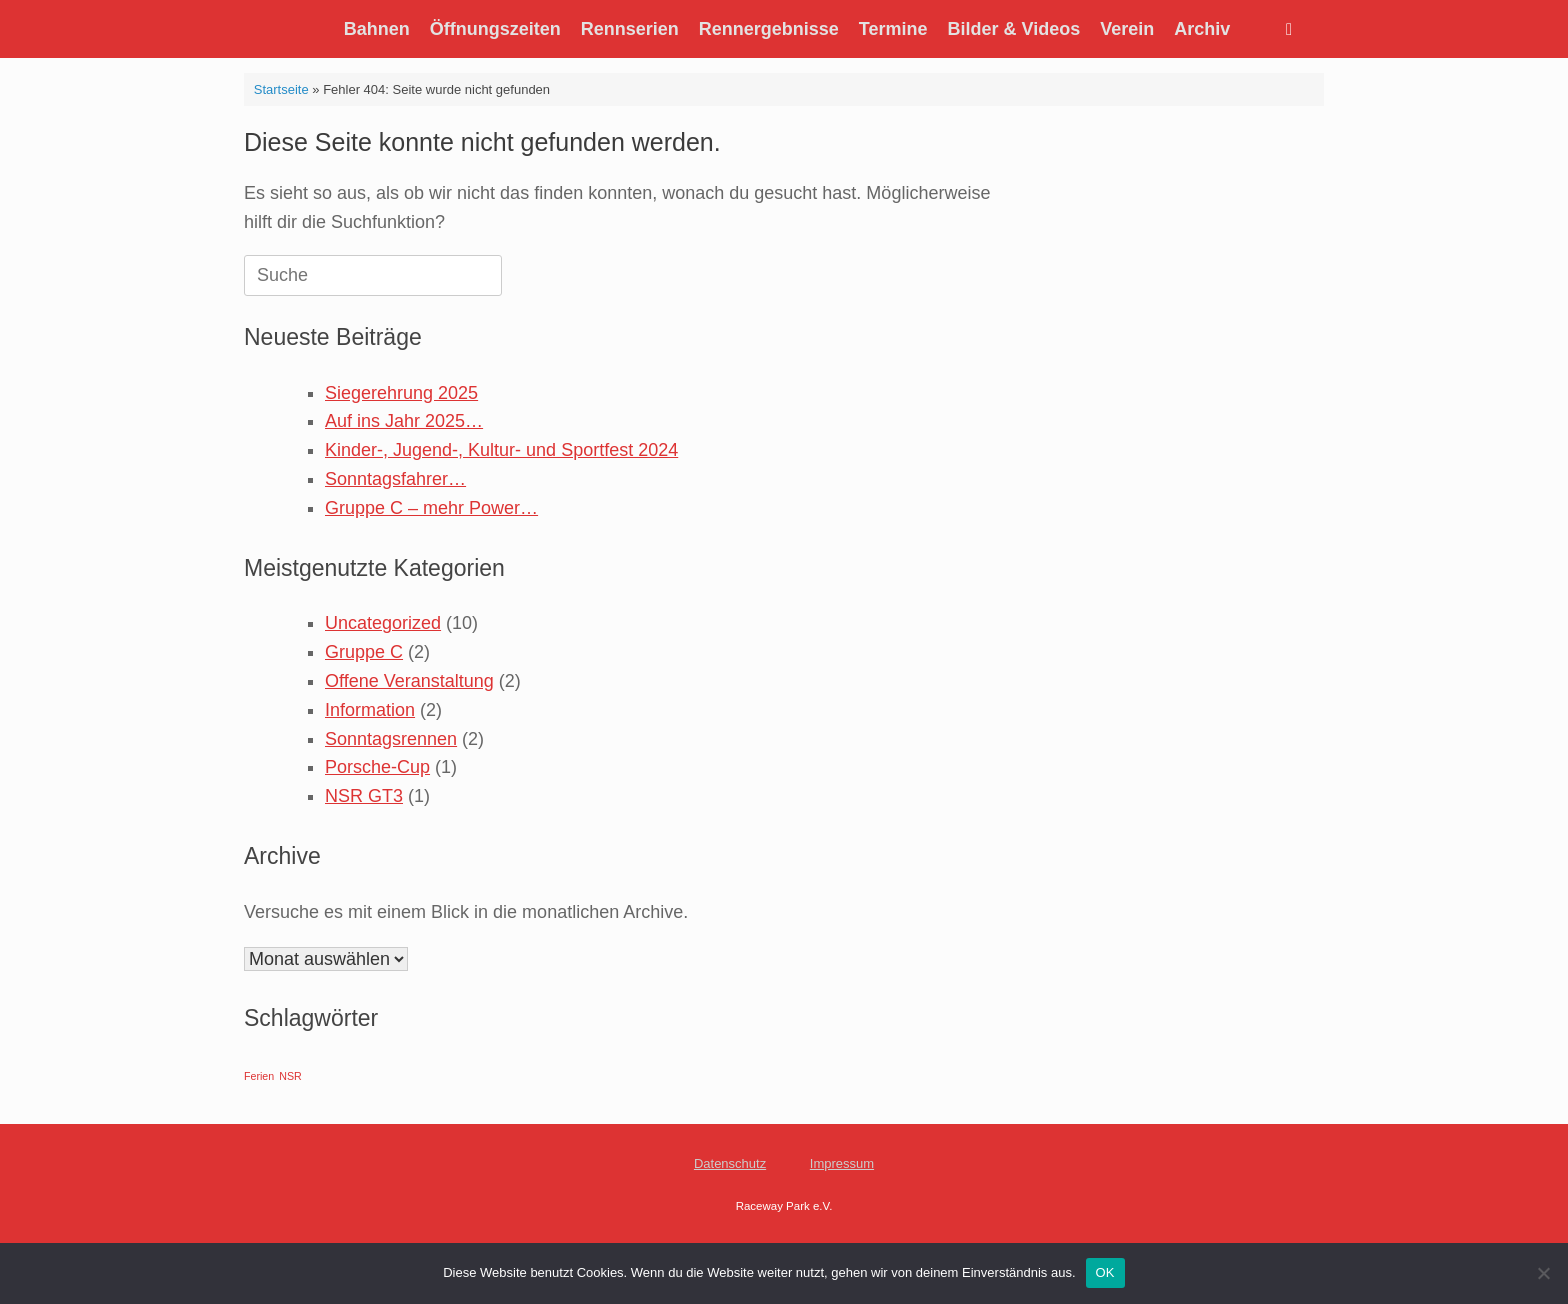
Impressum (842, 1163)
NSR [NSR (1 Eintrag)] (290, 1076)
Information (370, 710)
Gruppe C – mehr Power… (431, 508)
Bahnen (377, 29)
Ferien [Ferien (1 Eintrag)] (259, 1076)
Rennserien (630, 29)
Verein (1127, 29)
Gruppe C (364, 652)
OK (1105, 1272)
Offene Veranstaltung (409, 681)
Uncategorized (383, 623)
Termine (893, 29)
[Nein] (1543, 1273)
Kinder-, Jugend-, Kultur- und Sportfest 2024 (501, 450)
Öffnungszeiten (495, 29)
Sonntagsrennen (391, 739)
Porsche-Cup (377, 767)
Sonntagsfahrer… (395, 479)
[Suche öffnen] (1294, 29)
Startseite (281, 89)
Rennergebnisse (769, 29)
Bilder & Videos (1014, 29)
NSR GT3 (364, 796)
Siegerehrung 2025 (401, 393)
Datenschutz (730, 1163)
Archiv (1202, 29)
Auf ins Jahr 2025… (404, 421)
